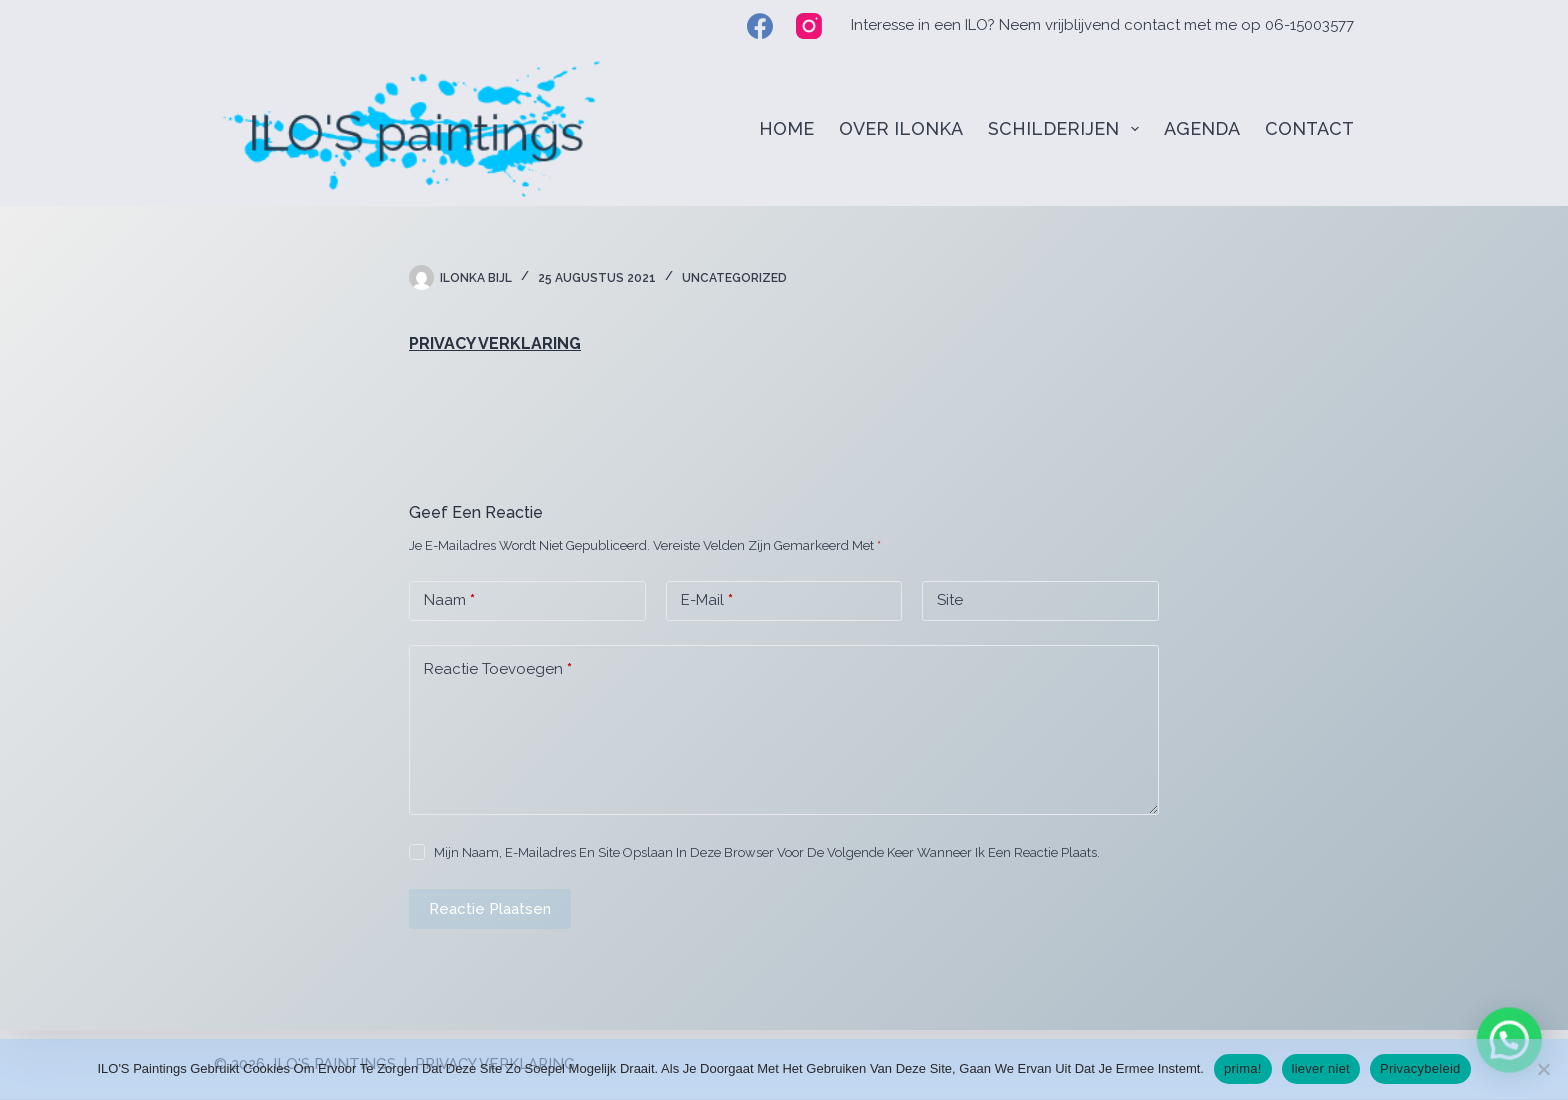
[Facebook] (760, 26)
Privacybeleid (1420, 1068)
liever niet (1321, 1068)
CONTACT (1309, 128)
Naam (449, 600)
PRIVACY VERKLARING (495, 343)
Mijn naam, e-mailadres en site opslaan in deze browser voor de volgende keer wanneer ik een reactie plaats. (767, 852)
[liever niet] (1543, 1069)
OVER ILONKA (901, 128)
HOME (786, 128)
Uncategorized (734, 278)
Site (950, 600)
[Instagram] (809, 26)
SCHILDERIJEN (1067, 129)
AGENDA (1202, 128)
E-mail (707, 600)
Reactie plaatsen (490, 909)
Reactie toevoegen (498, 669)
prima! (1243, 1068)
